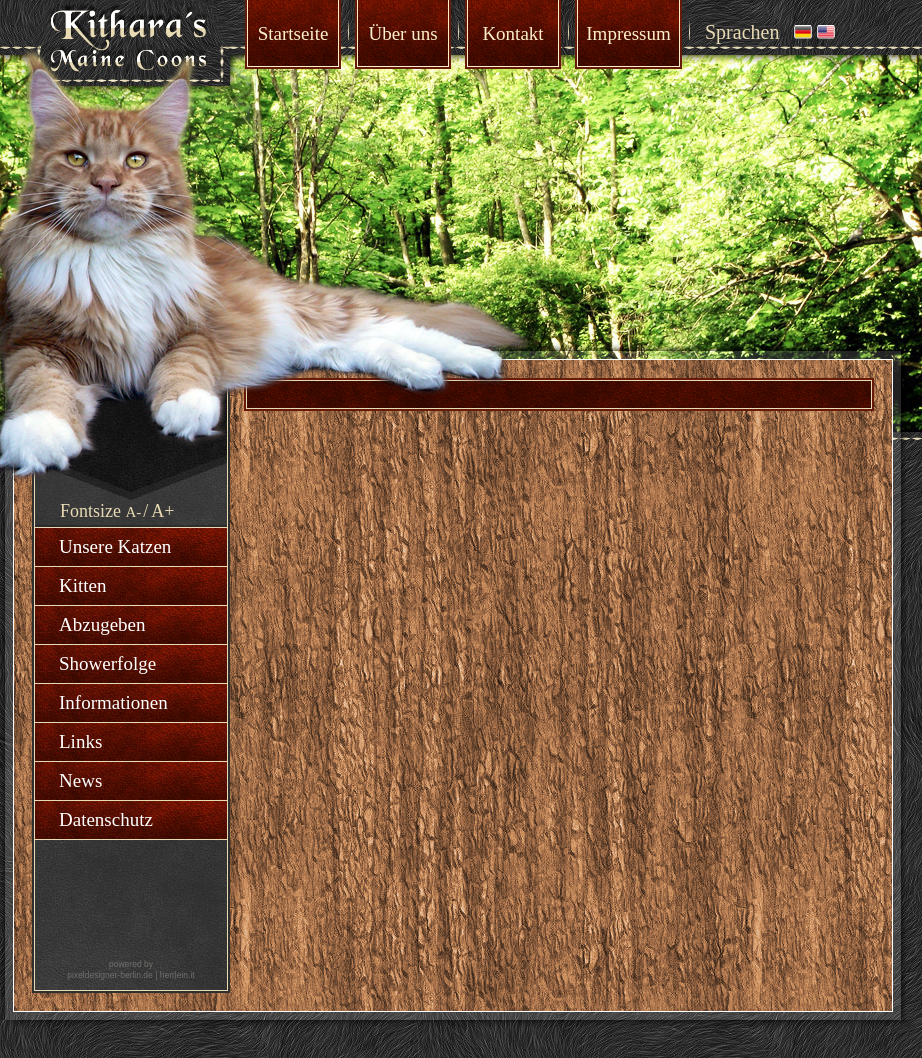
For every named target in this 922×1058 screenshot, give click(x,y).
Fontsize (90, 511)
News (80, 780)
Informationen (113, 702)
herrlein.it (177, 975)
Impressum (628, 33)
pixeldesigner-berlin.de (110, 975)
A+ (162, 511)
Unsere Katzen (115, 546)
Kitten (83, 585)
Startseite (293, 33)
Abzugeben (102, 624)
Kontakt (512, 33)
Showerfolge (107, 663)
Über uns (402, 33)
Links (80, 741)
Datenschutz (106, 819)
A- (134, 512)
